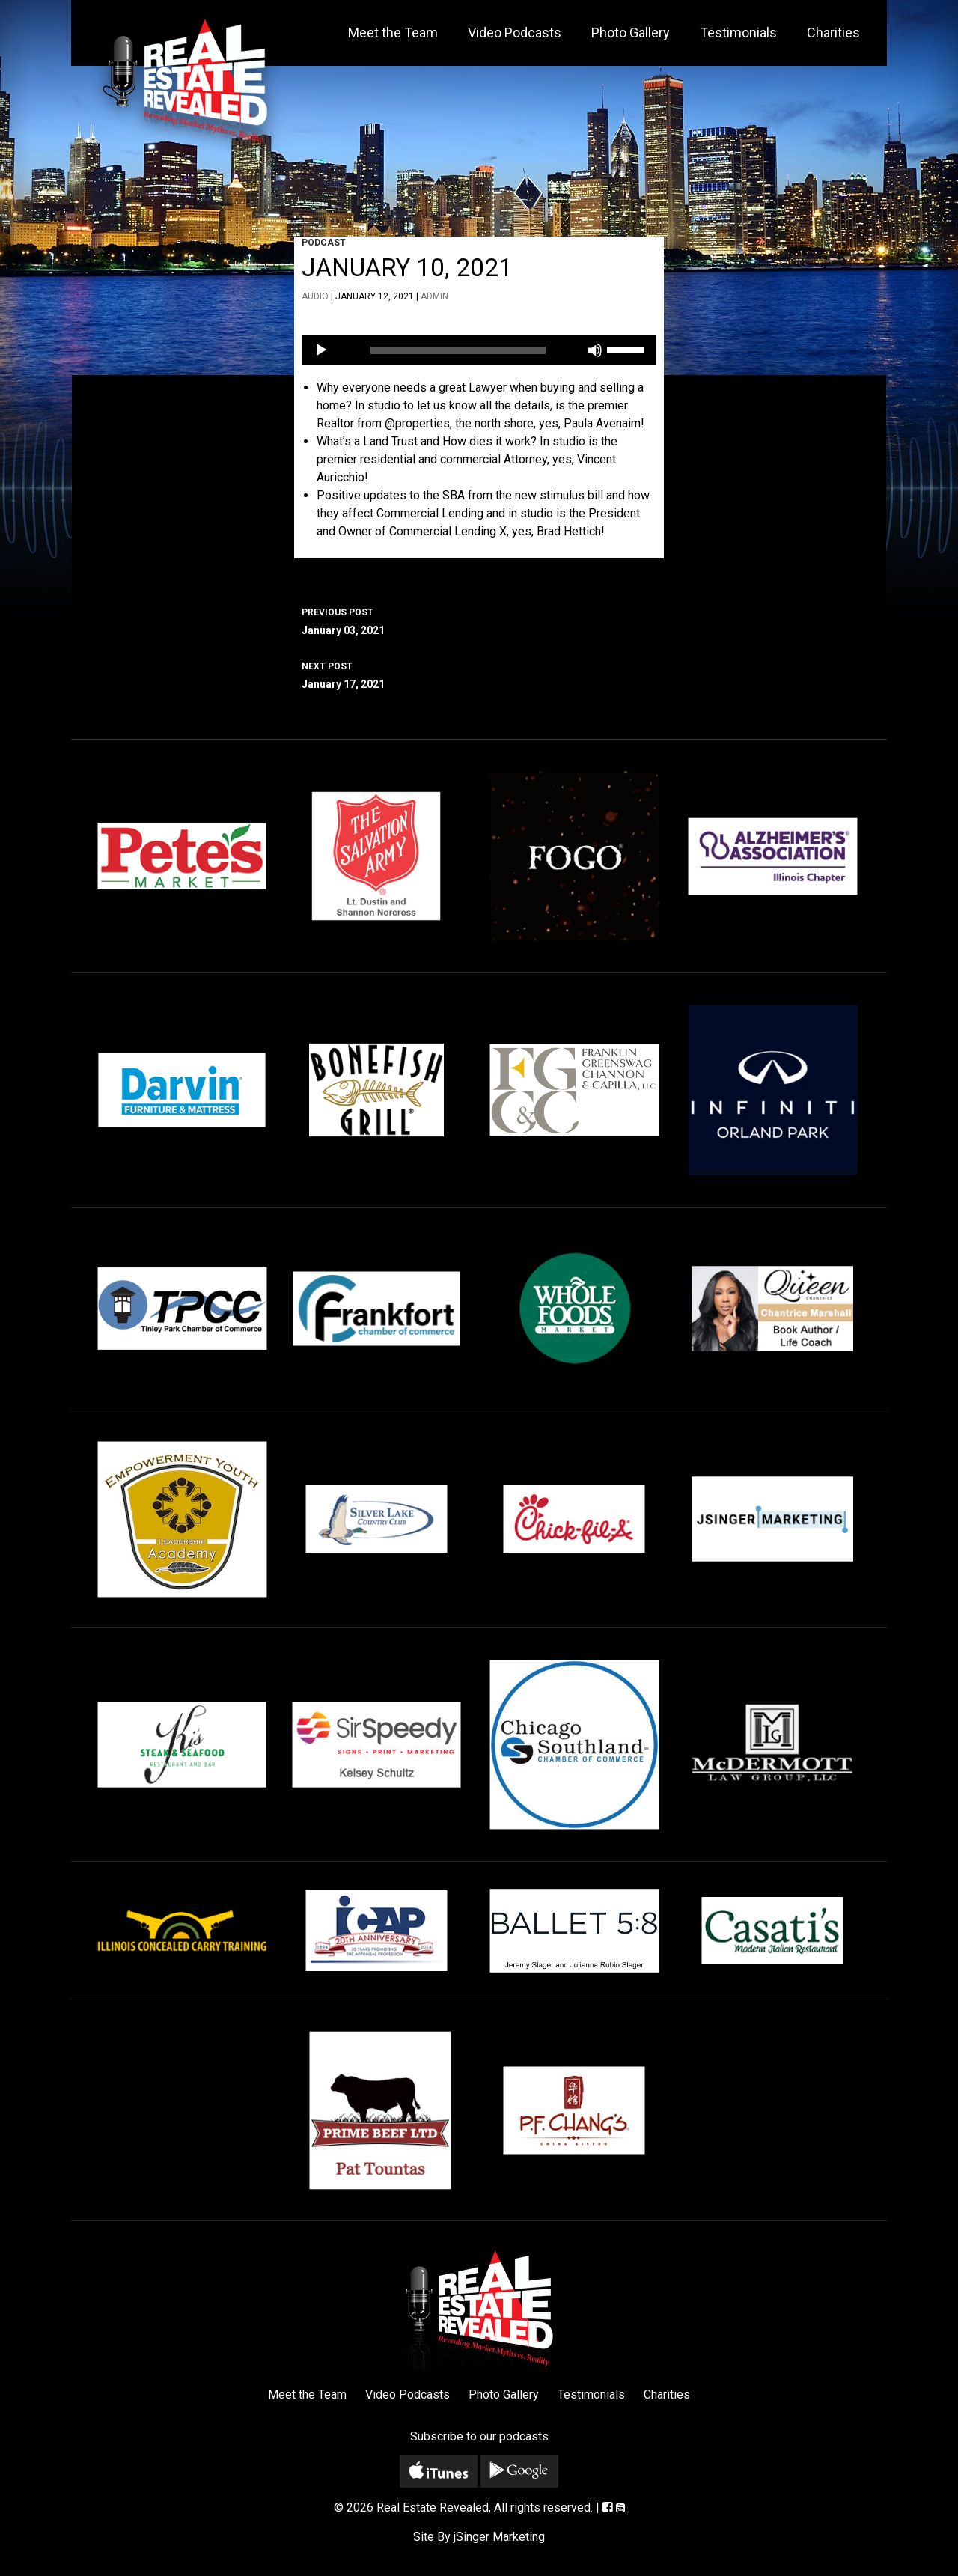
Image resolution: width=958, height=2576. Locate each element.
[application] (479, 350)
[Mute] (595, 350)
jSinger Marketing (499, 2537)
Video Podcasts (514, 32)
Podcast (324, 242)
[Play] (321, 350)
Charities (833, 32)
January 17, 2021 (479, 673)
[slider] (458, 350)
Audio (315, 296)
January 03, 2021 (479, 619)
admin (434, 296)
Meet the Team (393, 32)
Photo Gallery (630, 32)
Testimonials (738, 32)
